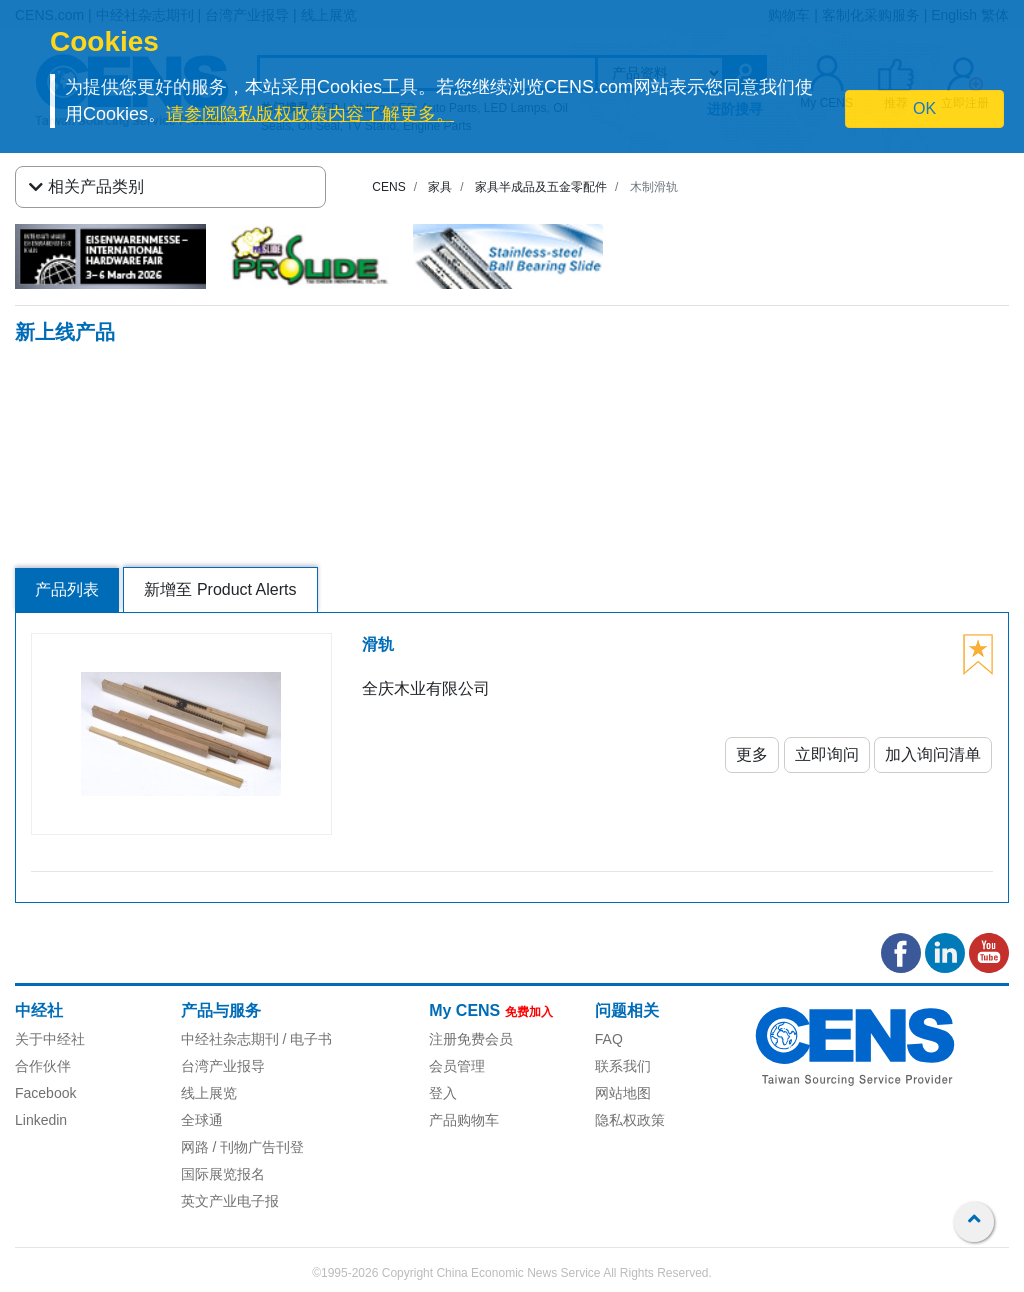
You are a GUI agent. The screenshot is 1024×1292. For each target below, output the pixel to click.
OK (924, 108)
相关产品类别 (86, 187)
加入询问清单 (933, 754)
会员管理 (457, 1066)
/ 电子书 (306, 1039)
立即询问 (827, 754)
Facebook (45, 1093)
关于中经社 (50, 1039)
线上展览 (209, 1093)
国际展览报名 (223, 1174)
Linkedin (41, 1120)
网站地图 (623, 1093)
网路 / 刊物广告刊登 (243, 1147)
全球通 (202, 1120)
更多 (752, 754)
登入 (443, 1093)
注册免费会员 (471, 1039)
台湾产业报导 (223, 1066)
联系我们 (623, 1066)
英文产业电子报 (230, 1201)
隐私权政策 (630, 1120)
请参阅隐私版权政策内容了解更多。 (310, 114)
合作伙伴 (43, 1066)
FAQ (609, 1039)
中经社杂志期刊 (230, 1039)
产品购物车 (464, 1120)
